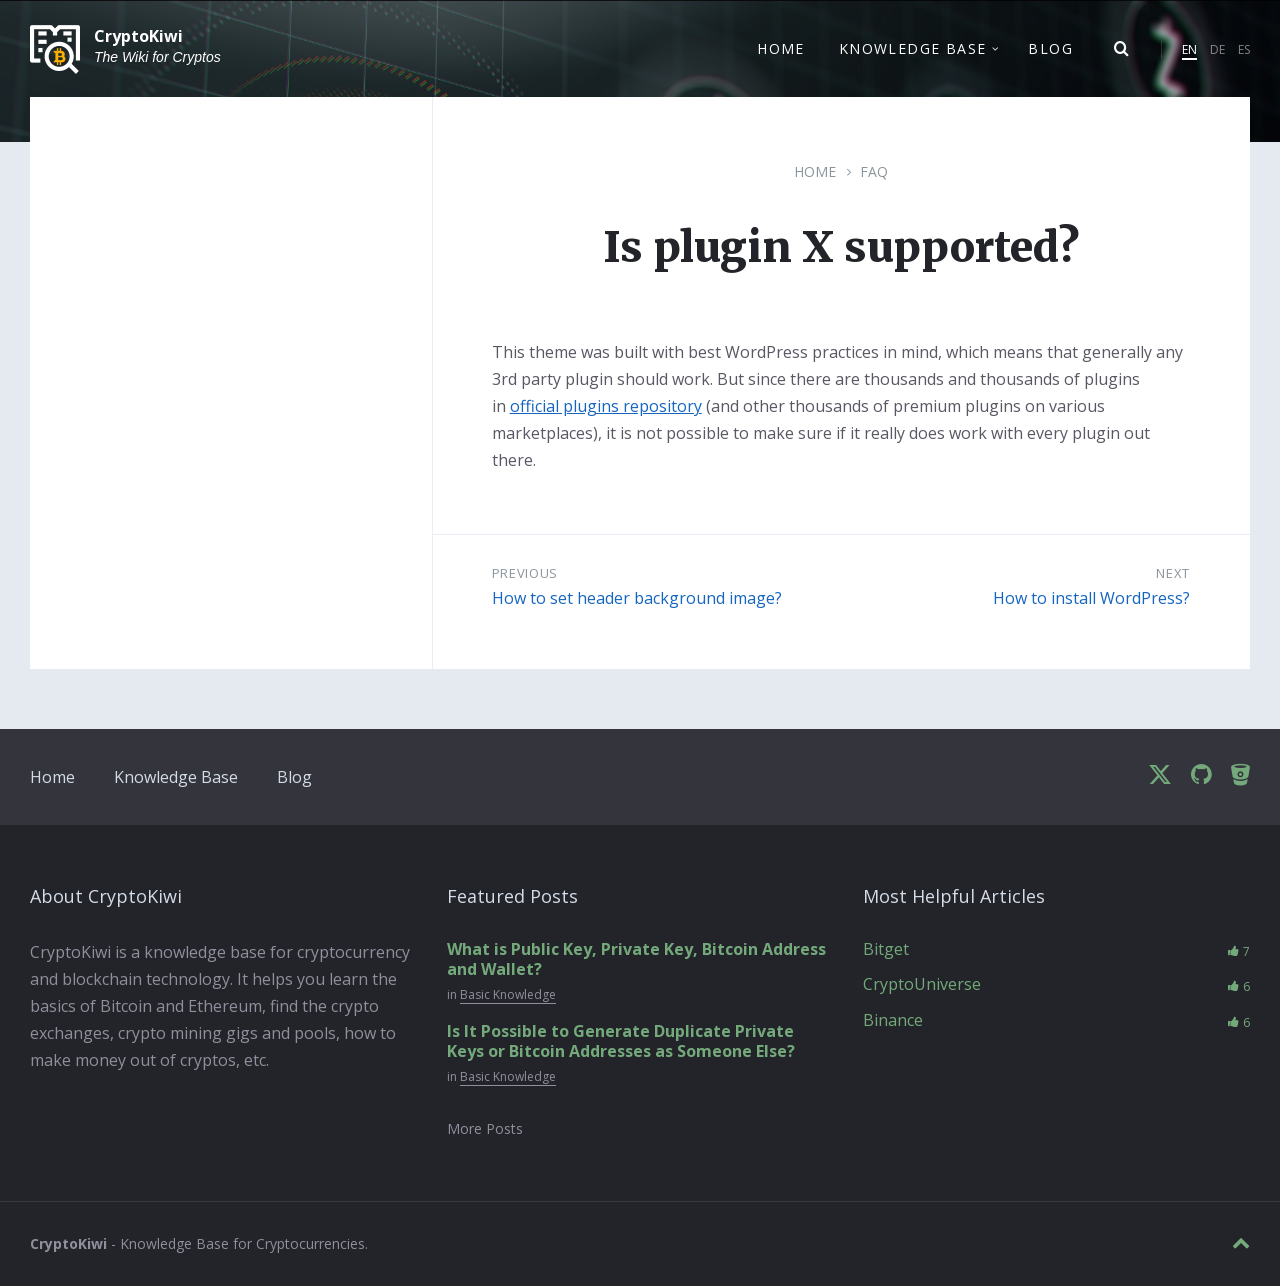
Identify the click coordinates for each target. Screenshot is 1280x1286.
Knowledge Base (176, 777)
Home (815, 171)
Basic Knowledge (508, 994)
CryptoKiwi (138, 37)
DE (1217, 49)
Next (1173, 573)
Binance (893, 1020)
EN (1189, 49)
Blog (294, 777)
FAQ (874, 171)
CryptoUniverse (922, 984)
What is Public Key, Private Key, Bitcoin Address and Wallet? (636, 959)
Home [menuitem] (781, 48)
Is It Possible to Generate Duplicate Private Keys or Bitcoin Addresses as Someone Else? (621, 1041)
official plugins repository (606, 406)
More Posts (485, 1128)
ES (1244, 49)
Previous (525, 573)
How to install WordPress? (1091, 598)
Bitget (886, 949)
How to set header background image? (637, 598)
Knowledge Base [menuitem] (913, 48)
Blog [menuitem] (1050, 48)
